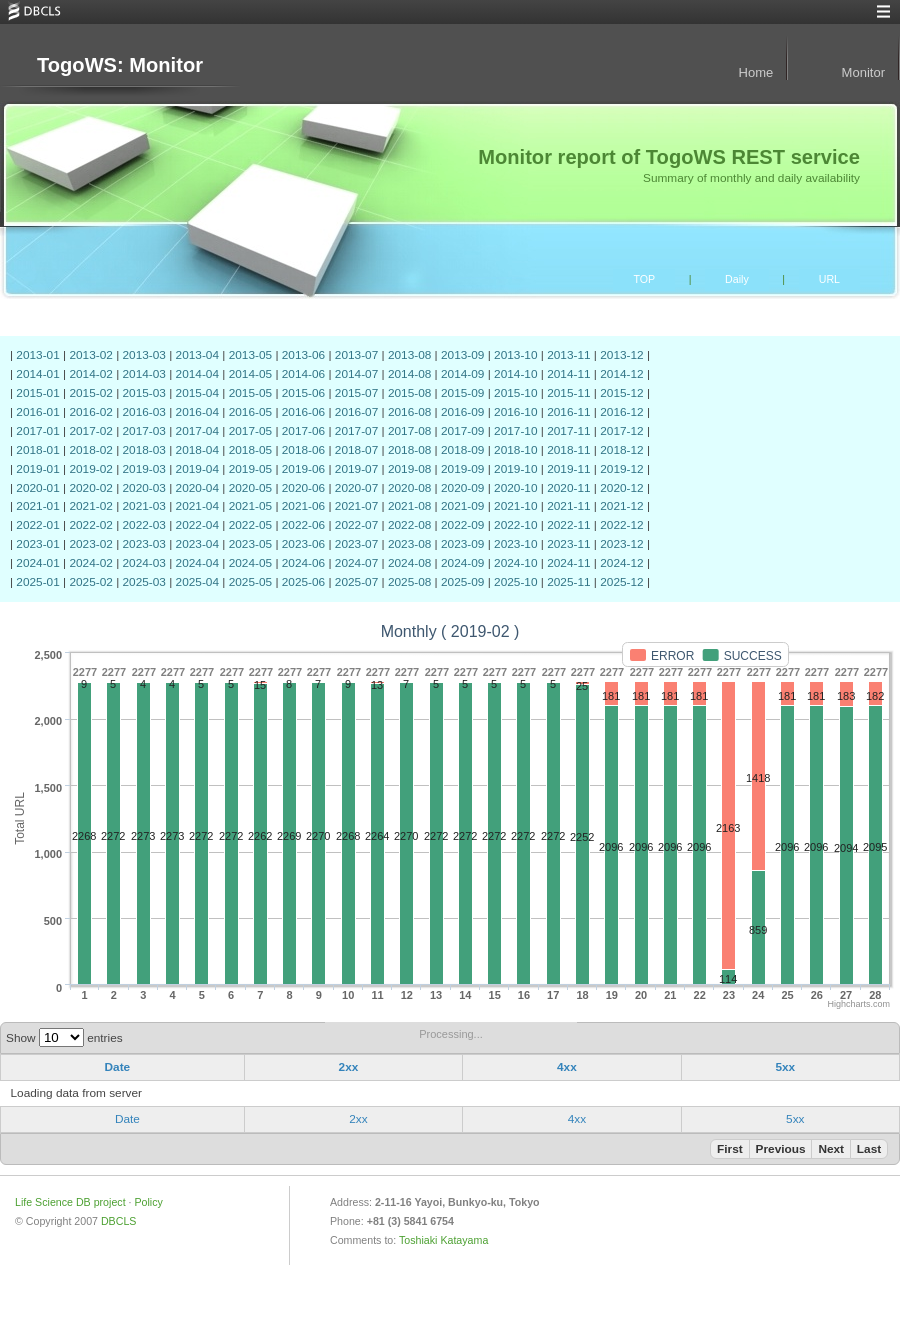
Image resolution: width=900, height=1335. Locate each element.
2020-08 (409, 488)
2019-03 (144, 469)
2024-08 (409, 563)
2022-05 (250, 525)
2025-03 (144, 582)
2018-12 (621, 450)
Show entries (64, 1038)
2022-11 (568, 525)
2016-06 (303, 412)
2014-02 (90, 374)
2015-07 (356, 393)
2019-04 (197, 469)
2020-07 (356, 488)
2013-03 (144, 355)
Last (869, 1149)
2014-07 (356, 374)
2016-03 (144, 412)
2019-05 (250, 469)
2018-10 (515, 450)
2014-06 (303, 374)
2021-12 (621, 506)
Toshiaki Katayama (443, 1240)
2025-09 (462, 582)
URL (829, 279)
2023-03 (144, 544)
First (730, 1149)
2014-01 (37, 374)
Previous (781, 1149)
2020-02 (90, 488)
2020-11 (568, 488)
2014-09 (462, 374)
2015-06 (303, 393)
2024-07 (356, 563)
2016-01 (37, 412)
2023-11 (568, 544)
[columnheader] (123, 1068)
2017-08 (409, 431)
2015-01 (37, 393)
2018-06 (303, 450)
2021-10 (515, 506)
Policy (148, 1202)
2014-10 (515, 374)
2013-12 (621, 355)
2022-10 (515, 525)
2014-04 (197, 374)
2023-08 (409, 544)
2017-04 (197, 431)
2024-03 (144, 563)
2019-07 (356, 469)
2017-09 (462, 431)
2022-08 (409, 525)
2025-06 (303, 582)
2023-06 (303, 544)
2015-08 (409, 393)
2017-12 (621, 431)
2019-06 (303, 469)
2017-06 (303, 431)
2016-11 (568, 412)
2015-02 (90, 393)
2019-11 (568, 469)
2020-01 (37, 488)
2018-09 (462, 450)
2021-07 (356, 506)
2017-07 (356, 431)
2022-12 (621, 525)
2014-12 (621, 374)
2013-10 (515, 355)
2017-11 (568, 431)
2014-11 (568, 374)
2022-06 (303, 525)
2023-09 (462, 544)
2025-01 (37, 582)
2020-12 (621, 488)
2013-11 (568, 355)
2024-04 (197, 563)
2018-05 (250, 450)
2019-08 (409, 469)
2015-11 (568, 393)
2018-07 (356, 450)
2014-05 (250, 374)
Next (831, 1149)
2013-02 (90, 355)
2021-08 (409, 506)
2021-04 (197, 506)
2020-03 (144, 488)
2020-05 (250, 488)
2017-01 (37, 431)
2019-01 (37, 469)
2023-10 (515, 544)
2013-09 (462, 355)
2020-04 (197, 488)
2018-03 (144, 450)
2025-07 (356, 582)
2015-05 (250, 393)
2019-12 (621, 469)
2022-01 (37, 525)
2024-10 (515, 563)
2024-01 (37, 563)
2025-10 (515, 582)
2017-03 (144, 431)
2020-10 (515, 488)
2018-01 (37, 450)
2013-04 (197, 355)
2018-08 (409, 450)
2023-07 (356, 544)
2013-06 (303, 355)
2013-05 (250, 355)
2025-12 (621, 582)
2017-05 (250, 431)
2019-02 (90, 469)
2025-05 (250, 582)
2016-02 (90, 412)
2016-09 (462, 412)
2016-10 (515, 412)
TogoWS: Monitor (120, 65)
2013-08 (409, 355)
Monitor (863, 72)
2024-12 (621, 563)
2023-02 (90, 544)
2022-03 (144, 525)
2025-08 (409, 582)
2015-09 (462, 393)
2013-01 (37, 355)
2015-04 (197, 393)
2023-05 (250, 544)
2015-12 (621, 393)
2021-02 (90, 506)
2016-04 (197, 412)
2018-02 (90, 450)
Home (756, 72)
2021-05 (250, 506)
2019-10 (515, 469)
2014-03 (144, 374)
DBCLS (118, 1221)
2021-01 (37, 506)
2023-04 (197, 544)
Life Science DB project (70, 1202)
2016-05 (250, 412)
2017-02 (90, 431)
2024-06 (303, 563)
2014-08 (409, 374)
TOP (644, 279)
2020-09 (462, 488)
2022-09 (462, 525)
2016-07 (356, 412)
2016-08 (409, 412)
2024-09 (462, 563)
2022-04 (197, 525)
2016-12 (621, 412)
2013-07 (356, 355)
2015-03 (144, 393)
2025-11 (568, 582)
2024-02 (90, 563)
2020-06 (303, 488)
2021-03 (144, 506)
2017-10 (515, 431)
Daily (737, 279)
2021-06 (303, 506)
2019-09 (462, 469)
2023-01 (37, 544)
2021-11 (568, 506)
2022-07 (356, 525)
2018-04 (197, 450)
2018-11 (568, 450)
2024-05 (250, 563)
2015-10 (515, 393)
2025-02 (90, 582)
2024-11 (568, 563)
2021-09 (462, 506)
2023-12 (621, 544)
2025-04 (197, 582)
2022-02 (90, 525)
